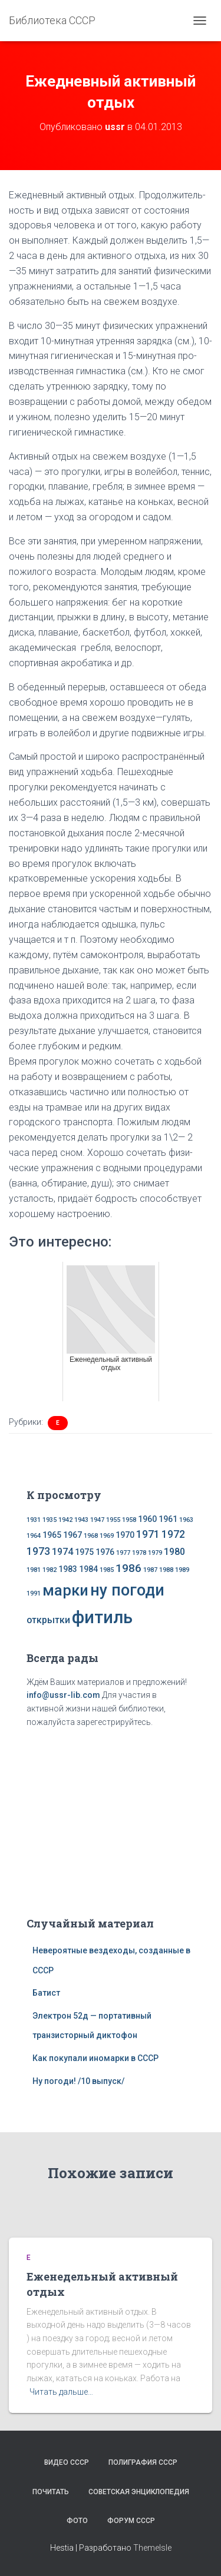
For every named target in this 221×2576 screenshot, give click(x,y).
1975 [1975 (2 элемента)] (84, 1552)
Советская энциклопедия (138, 2492)
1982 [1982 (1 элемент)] (49, 1570)
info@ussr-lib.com (63, 1695)
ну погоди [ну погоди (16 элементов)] (127, 1590)
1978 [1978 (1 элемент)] (139, 1553)
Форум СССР (131, 2521)
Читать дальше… (61, 2391)
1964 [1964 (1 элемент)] (34, 1536)
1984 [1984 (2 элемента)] (88, 1569)
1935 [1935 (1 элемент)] (49, 1520)
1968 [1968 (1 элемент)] (91, 1536)
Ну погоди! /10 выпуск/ (78, 2081)
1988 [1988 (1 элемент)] (166, 1570)
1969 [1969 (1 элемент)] (107, 1536)
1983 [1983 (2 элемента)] (67, 1569)
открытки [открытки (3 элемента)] (48, 1620)
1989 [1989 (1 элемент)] (182, 1570)
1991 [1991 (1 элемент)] (34, 1593)
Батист (46, 1992)
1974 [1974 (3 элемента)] (62, 1551)
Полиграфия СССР (142, 2462)
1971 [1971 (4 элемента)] (148, 1534)
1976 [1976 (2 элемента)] (104, 1552)
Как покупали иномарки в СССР (95, 2058)
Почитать (50, 2492)
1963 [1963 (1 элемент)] (186, 1520)
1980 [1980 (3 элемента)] (174, 1551)
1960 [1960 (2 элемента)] (147, 1519)
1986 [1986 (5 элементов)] (128, 1568)
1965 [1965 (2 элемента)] (51, 1535)
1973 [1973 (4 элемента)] (38, 1551)
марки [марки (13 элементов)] (65, 1590)
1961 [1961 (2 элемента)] (168, 1519)
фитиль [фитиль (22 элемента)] (102, 1617)
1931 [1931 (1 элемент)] (34, 1520)
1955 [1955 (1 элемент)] (113, 1520)
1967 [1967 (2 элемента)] (72, 1535)
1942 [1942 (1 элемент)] (65, 1520)
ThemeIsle (152, 2547)
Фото (77, 2521)
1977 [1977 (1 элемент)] (123, 1553)
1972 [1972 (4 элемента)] (173, 1534)
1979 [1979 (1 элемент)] (155, 1553)
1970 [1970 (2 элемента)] (125, 1535)
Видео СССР (66, 2462)
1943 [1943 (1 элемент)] (81, 1520)
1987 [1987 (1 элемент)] (150, 1570)
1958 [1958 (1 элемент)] (129, 1520)
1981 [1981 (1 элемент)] (34, 1570)
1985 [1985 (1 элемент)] (107, 1570)
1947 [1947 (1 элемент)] (97, 1520)
